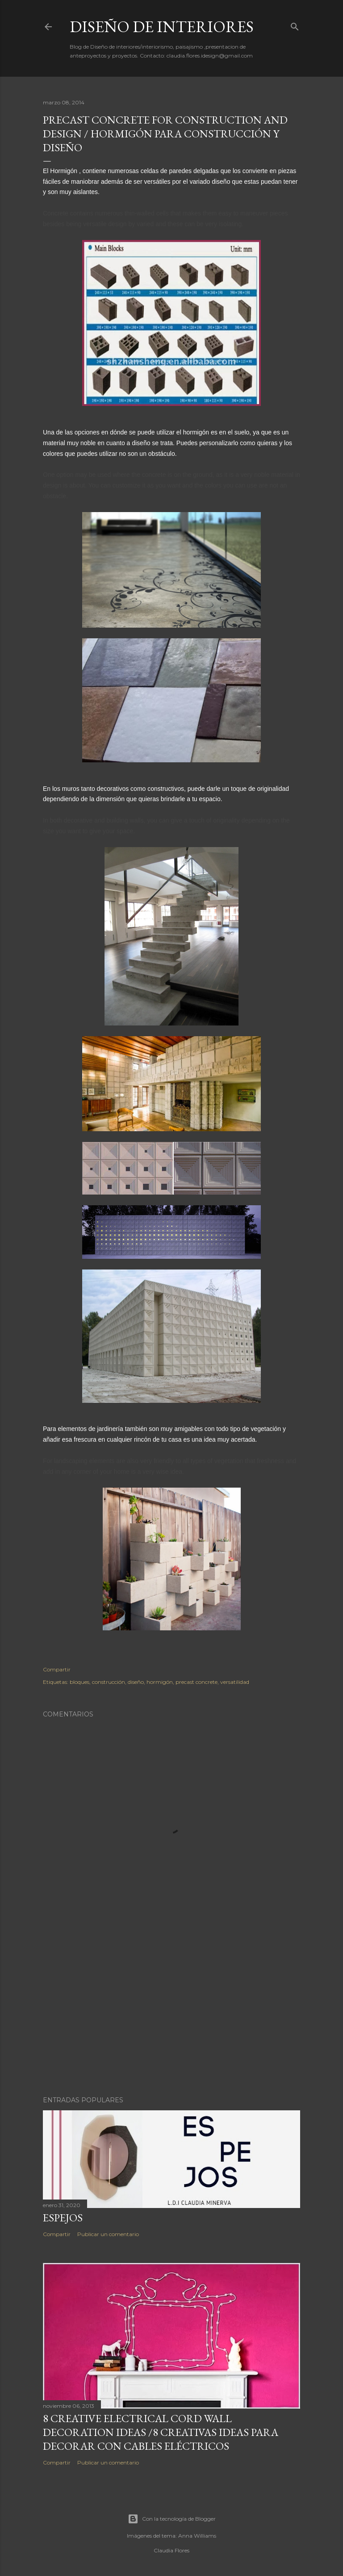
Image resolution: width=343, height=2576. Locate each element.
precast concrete (197, 1682)
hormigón (159, 1682)
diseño (136, 1682)
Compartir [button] (57, 1669)
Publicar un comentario (108, 2234)
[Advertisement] (171, 2011)
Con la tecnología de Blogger (172, 2519)
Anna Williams (197, 2535)
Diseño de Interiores (162, 26)
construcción (108, 1682)
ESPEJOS (63, 2218)
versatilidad (234, 1682)
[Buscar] (294, 24)
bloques (79, 1682)
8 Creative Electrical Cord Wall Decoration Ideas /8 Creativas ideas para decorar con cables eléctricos (160, 2432)
